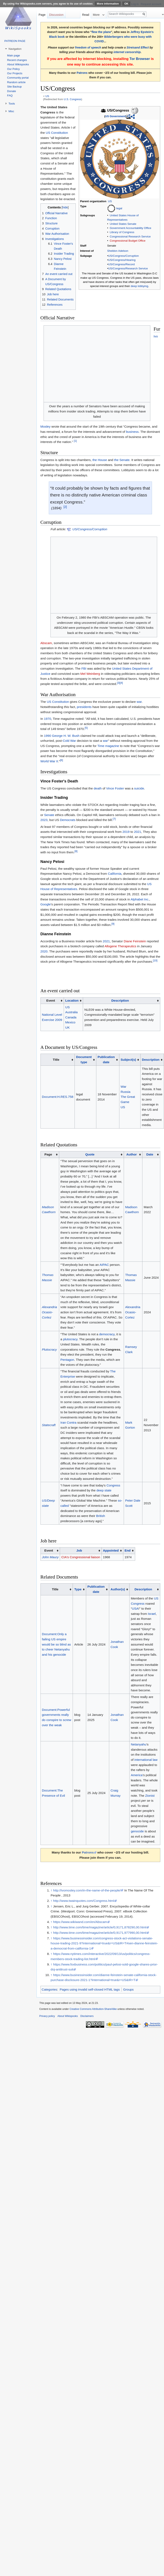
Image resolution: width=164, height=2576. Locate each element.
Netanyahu (138, 1744)
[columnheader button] (73, 1000)
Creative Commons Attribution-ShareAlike (93, 2009)
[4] (121, 682)
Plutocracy (49, 1349)
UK (67, 1027)
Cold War (69, 740)
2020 (44, 951)
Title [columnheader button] (56, 1059)
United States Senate (123, 223)
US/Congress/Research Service (128, 268)
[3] (118, 682)
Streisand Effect (138, 47)
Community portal (17, 77)
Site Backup (14, 86)
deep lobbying (139, 286)
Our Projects (14, 73)
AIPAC (104, 1264)
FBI (83, 668)
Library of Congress (122, 232)
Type (78, 1589)
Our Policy (13, 69)
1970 (47, 718)
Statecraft (49, 1425)
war (139, 701)
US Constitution (57, 132)
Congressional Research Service (130, 236)
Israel (152, 1613)
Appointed (111, 1550)
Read (90, 14)
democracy (107, 1334)
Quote (89, 1154)
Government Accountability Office (130, 228)
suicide (139, 788)
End (128, 1550)
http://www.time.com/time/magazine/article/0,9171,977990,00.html (99, 1932)
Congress (112, 1349)
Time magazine (108, 746)
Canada (70, 1017)
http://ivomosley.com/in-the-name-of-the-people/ (87, 1890)
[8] (76, 851)
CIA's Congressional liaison (80, 1557)
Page (42, 14)
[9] (112, 923)
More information (108, 3)
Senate (49, 815)
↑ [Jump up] (51, 1890)
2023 (44, 820)
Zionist (149, 1795)
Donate (11, 91)
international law (145, 1759)
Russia (125, 1091)
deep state (104, 1490)
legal (119, 208)
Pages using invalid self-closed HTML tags (90, 1989)
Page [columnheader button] (48, 1154)
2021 (137, 831)
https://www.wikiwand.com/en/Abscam (80, 1922)
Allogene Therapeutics (120, 946)
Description (120, 1000)
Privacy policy (47, 2016)
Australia (71, 1012)
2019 (126, 831)
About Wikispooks (18, 64)
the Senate (122, 460)
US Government (115, 116)
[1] (75, 440)
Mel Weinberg (90, 673)
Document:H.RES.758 (57, 1096)
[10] (155, 960)
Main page (13, 55)
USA (135, 1608)
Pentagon (67, 1359)
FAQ (9, 95)
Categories (49, 1989)
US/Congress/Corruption (123, 255)
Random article (16, 82)
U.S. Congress (72, 99)
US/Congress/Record (121, 264)
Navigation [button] (15, 48)
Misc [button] (11, 111)
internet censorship (127, 52)
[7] (114, 818)
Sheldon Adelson (117, 250)
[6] (61, 760)
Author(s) (118, 1589)
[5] (86, 727)
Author (131, 1154)
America (136, 1775)
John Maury (50, 1557)
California (114, 873)
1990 (47, 735)
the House (99, 460)
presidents (84, 707)
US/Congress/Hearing (122, 259)
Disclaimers (87, 2016)
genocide (137, 1831)
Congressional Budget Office (127, 240)
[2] (65, 506)
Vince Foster (115, 788)
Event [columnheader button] (50, 1000)
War (123, 1086)
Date (149, 1154)
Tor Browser (140, 59)
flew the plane (101, 32)
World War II (49, 761)
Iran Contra (68, 1422)
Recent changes (17, 60)
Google (45, 904)
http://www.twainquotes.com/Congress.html (83, 1900)
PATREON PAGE (14, 41)
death (98, 788)
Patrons (82, 72)
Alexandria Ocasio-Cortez (49, 1312)
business (132, 431)
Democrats (67, 820)
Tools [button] (12, 103)
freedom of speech (88, 47)
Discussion (56, 14)
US (47, 96)
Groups (128, 1989)
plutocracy (70, 1339)
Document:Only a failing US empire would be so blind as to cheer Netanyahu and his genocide (56, 1644)
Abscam (46, 643)
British (100, 1516)
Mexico (70, 1022)
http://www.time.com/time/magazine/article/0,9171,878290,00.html (99, 1927)
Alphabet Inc (139, 899)
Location (71, 1000)
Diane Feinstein (135, 941)
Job (79, 1550)
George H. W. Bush (66, 735)
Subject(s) (128, 1059)
